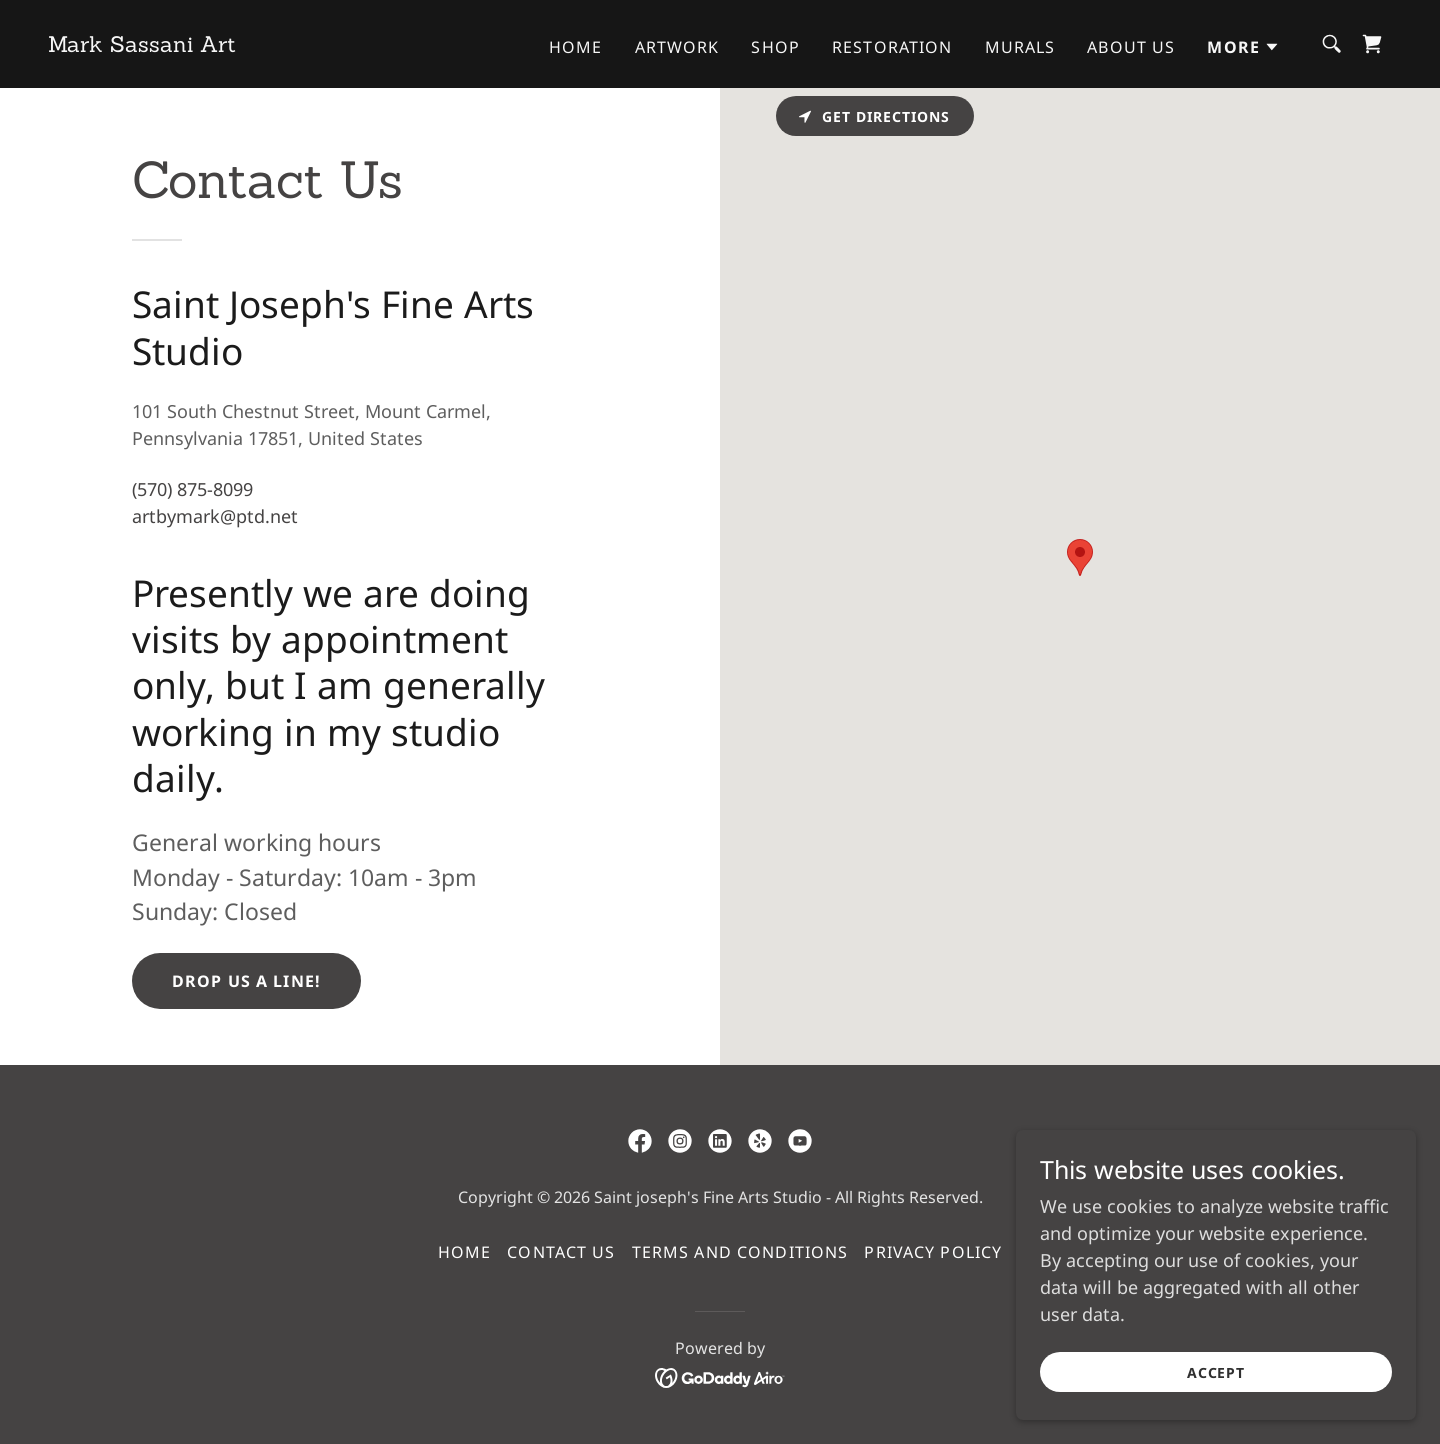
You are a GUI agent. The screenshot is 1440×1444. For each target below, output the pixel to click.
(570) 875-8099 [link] (192, 489)
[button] (1243, 47)
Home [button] (465, 1252)
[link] (142, 45)
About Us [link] (1131, 47)
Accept (1216, 1372)
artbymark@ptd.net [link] (215, 516)
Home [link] (576, 47)
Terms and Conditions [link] (740, 1252)
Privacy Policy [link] (933, 1252)
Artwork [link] (677, 47)
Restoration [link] (892, 47)
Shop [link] (775, 47)
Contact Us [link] (561, 1252)
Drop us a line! (246, 981)
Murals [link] (1020, 47)
